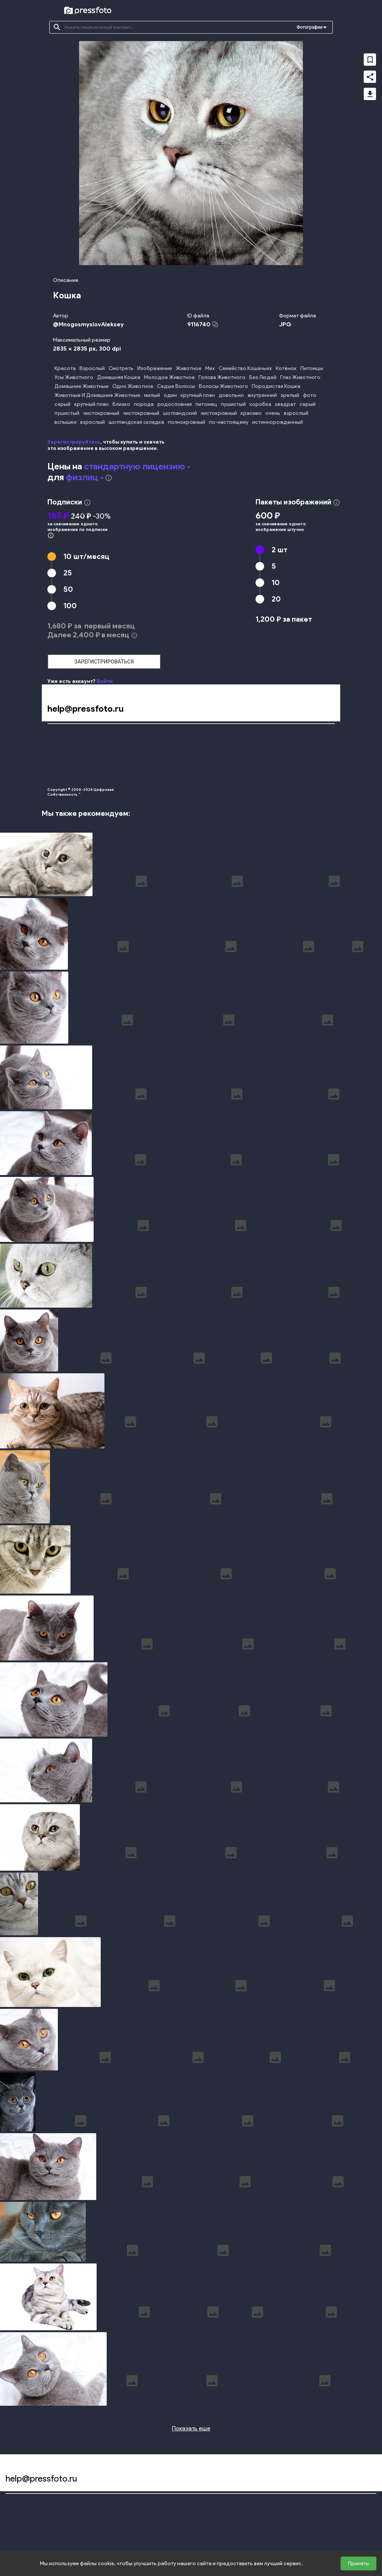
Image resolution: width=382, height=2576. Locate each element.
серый (62, 404)
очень (272, 413)
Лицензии (175, 764)
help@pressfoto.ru (85, 708)
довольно (231, 395)
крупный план (198, 395)
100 (70, 605)
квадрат (285, 404)
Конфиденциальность (189, 737)
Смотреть (121, 368)
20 (276, 598)
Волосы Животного (223, 386)
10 (86, 556)
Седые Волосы (176, 386)
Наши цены (60, 764)
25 (67, 572)
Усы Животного (73, 377)
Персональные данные (190, 777)
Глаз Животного (300, 377)
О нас (53, 777)
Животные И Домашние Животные (97, 395)
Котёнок (286, 368)
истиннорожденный (277, 422)
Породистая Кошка (276, 386)
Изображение (154, 368)
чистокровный (101, 413)
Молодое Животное (169, 377)
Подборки (59, 750)
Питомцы (311, 368)
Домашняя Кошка (118, 377)
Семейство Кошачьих (245, 368)
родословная (174, 404)
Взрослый (92, 368)
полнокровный (186, 422)
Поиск (54, 737)
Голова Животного (221, 377)
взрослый (296, 413)
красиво (251, 413)
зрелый (290, 395)
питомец (206, 404)
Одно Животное (132, 386)
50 (68, 589)
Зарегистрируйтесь (73, 442)
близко (121, 404)
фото (309, 395)
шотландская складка (136, 422)
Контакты (318, 764)
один (170, 395)
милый (152, 395)
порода (144, 404)
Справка (317, 737)
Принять (358, 2563)
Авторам (318, 750)
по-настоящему (228, 422)
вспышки (65, 422)
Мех (210, 368)
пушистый (233, 404)
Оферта (173, 750)
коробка (260, 404)
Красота (65, 368)
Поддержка (321, 777)
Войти (105, 681)
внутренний (262, 395)
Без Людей (262, 377)
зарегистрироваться (104, 661)
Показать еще (191, 2428)
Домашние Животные (81, 386)
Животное (188, 368)
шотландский (180, 413)
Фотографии (309, 27)
